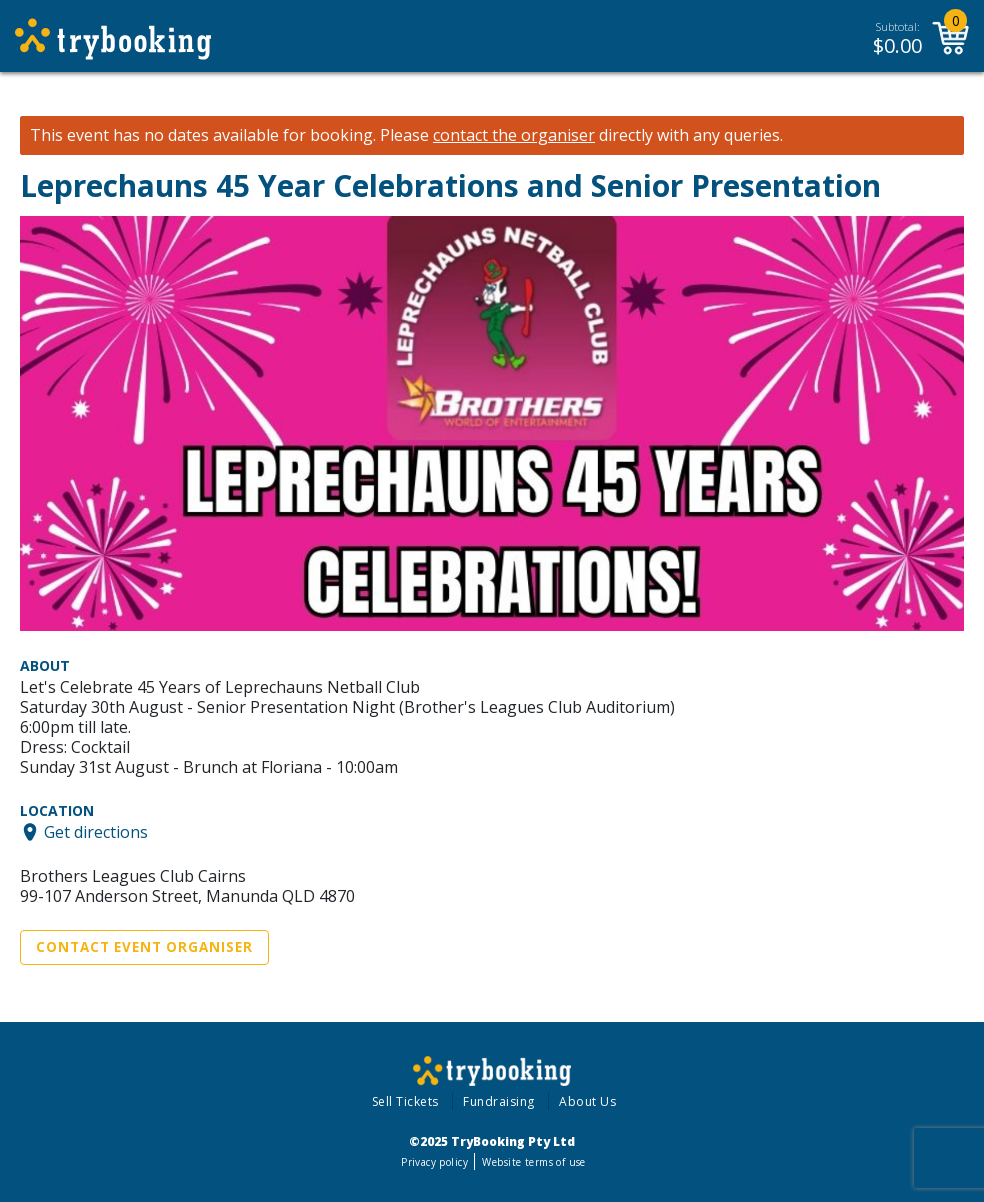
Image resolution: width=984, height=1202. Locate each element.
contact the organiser (514, 135)
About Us (587, 1101)
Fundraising (499, 1101)
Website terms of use (533, 1162)
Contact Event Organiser (144, 947)
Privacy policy (434, 1162)
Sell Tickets (405, 1101)
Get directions (96, 832)
